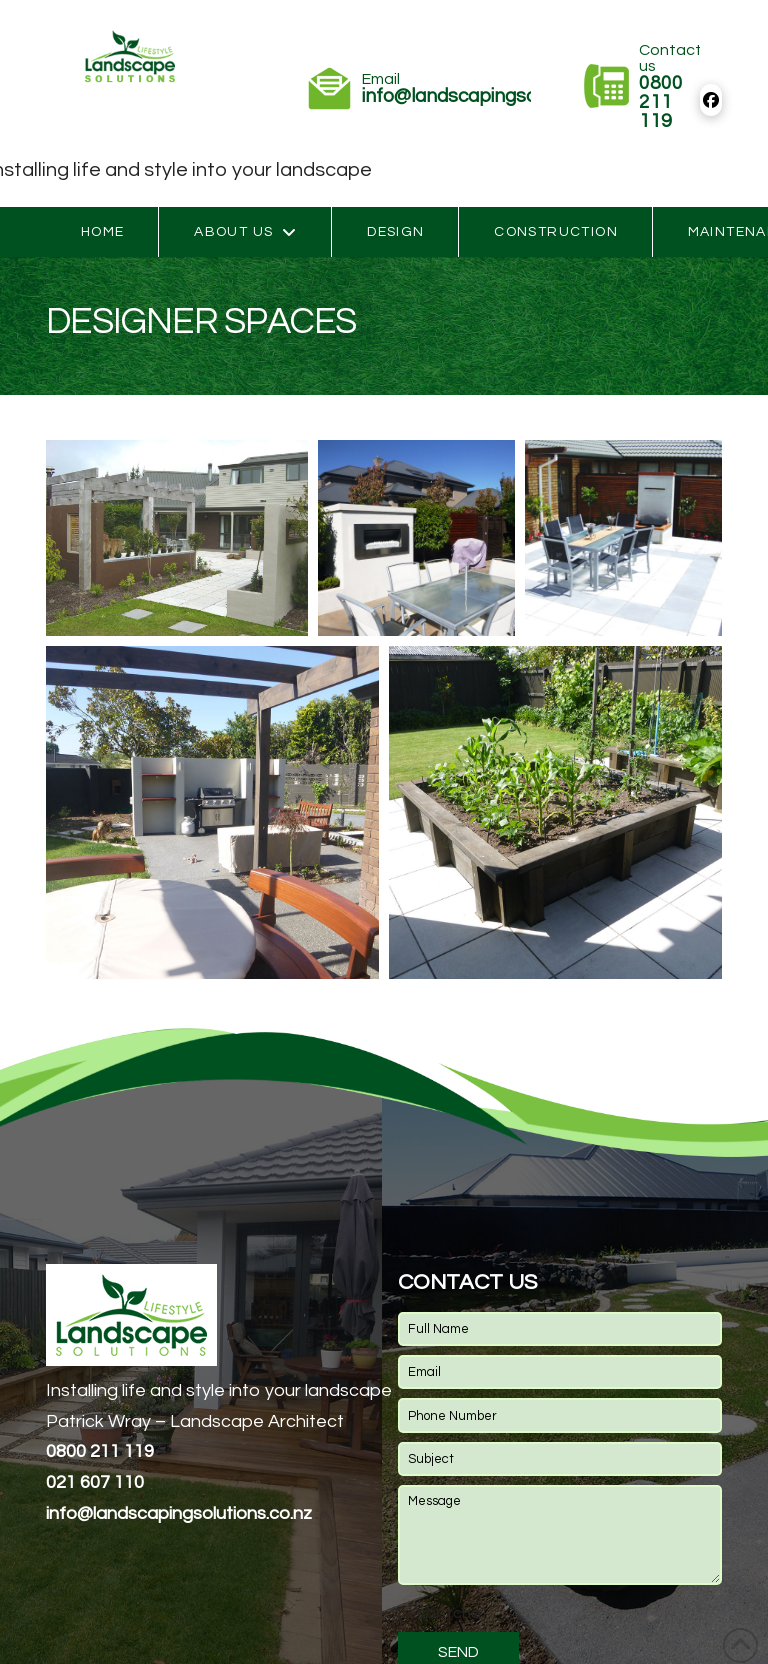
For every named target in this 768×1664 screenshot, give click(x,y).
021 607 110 (95, 1482)
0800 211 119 (100, 1451)
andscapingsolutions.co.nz (179, 1513)
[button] (177, 538)
